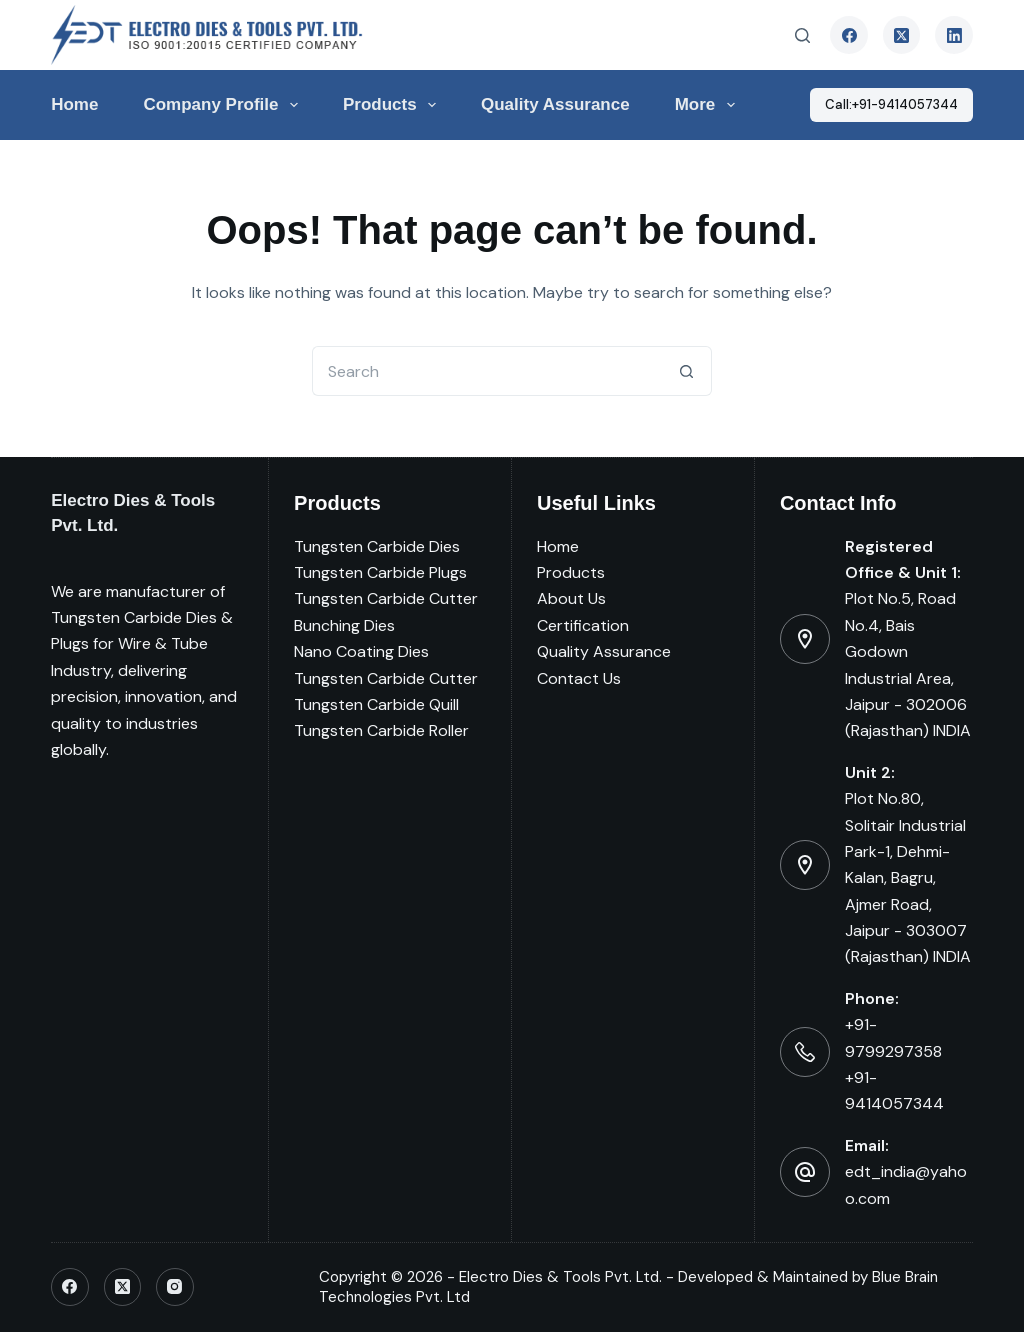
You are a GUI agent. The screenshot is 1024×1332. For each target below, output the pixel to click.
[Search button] (687, 371)
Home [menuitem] (74, 104)
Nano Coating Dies (361, 651)
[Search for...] (487, 371)
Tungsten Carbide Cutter (386, 598)
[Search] (802, 35)
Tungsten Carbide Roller (381, 730)
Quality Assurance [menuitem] (555, 104)
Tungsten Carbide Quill (376, 704)
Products (571, 572)
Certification (583, 625)
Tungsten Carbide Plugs (380, 572)
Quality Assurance (604, 651)
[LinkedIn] (954, 35)
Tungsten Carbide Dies (377, 546)
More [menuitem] (709, 105)
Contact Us (579, 678)
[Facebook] (849, 35)
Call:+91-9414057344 (891, 104)
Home (558, 546)
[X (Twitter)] (902, 35)
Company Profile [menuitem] (224, 105)
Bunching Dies (344, 625)
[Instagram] (175, 1287)
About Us (571, 598)
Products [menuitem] (393, 105)
